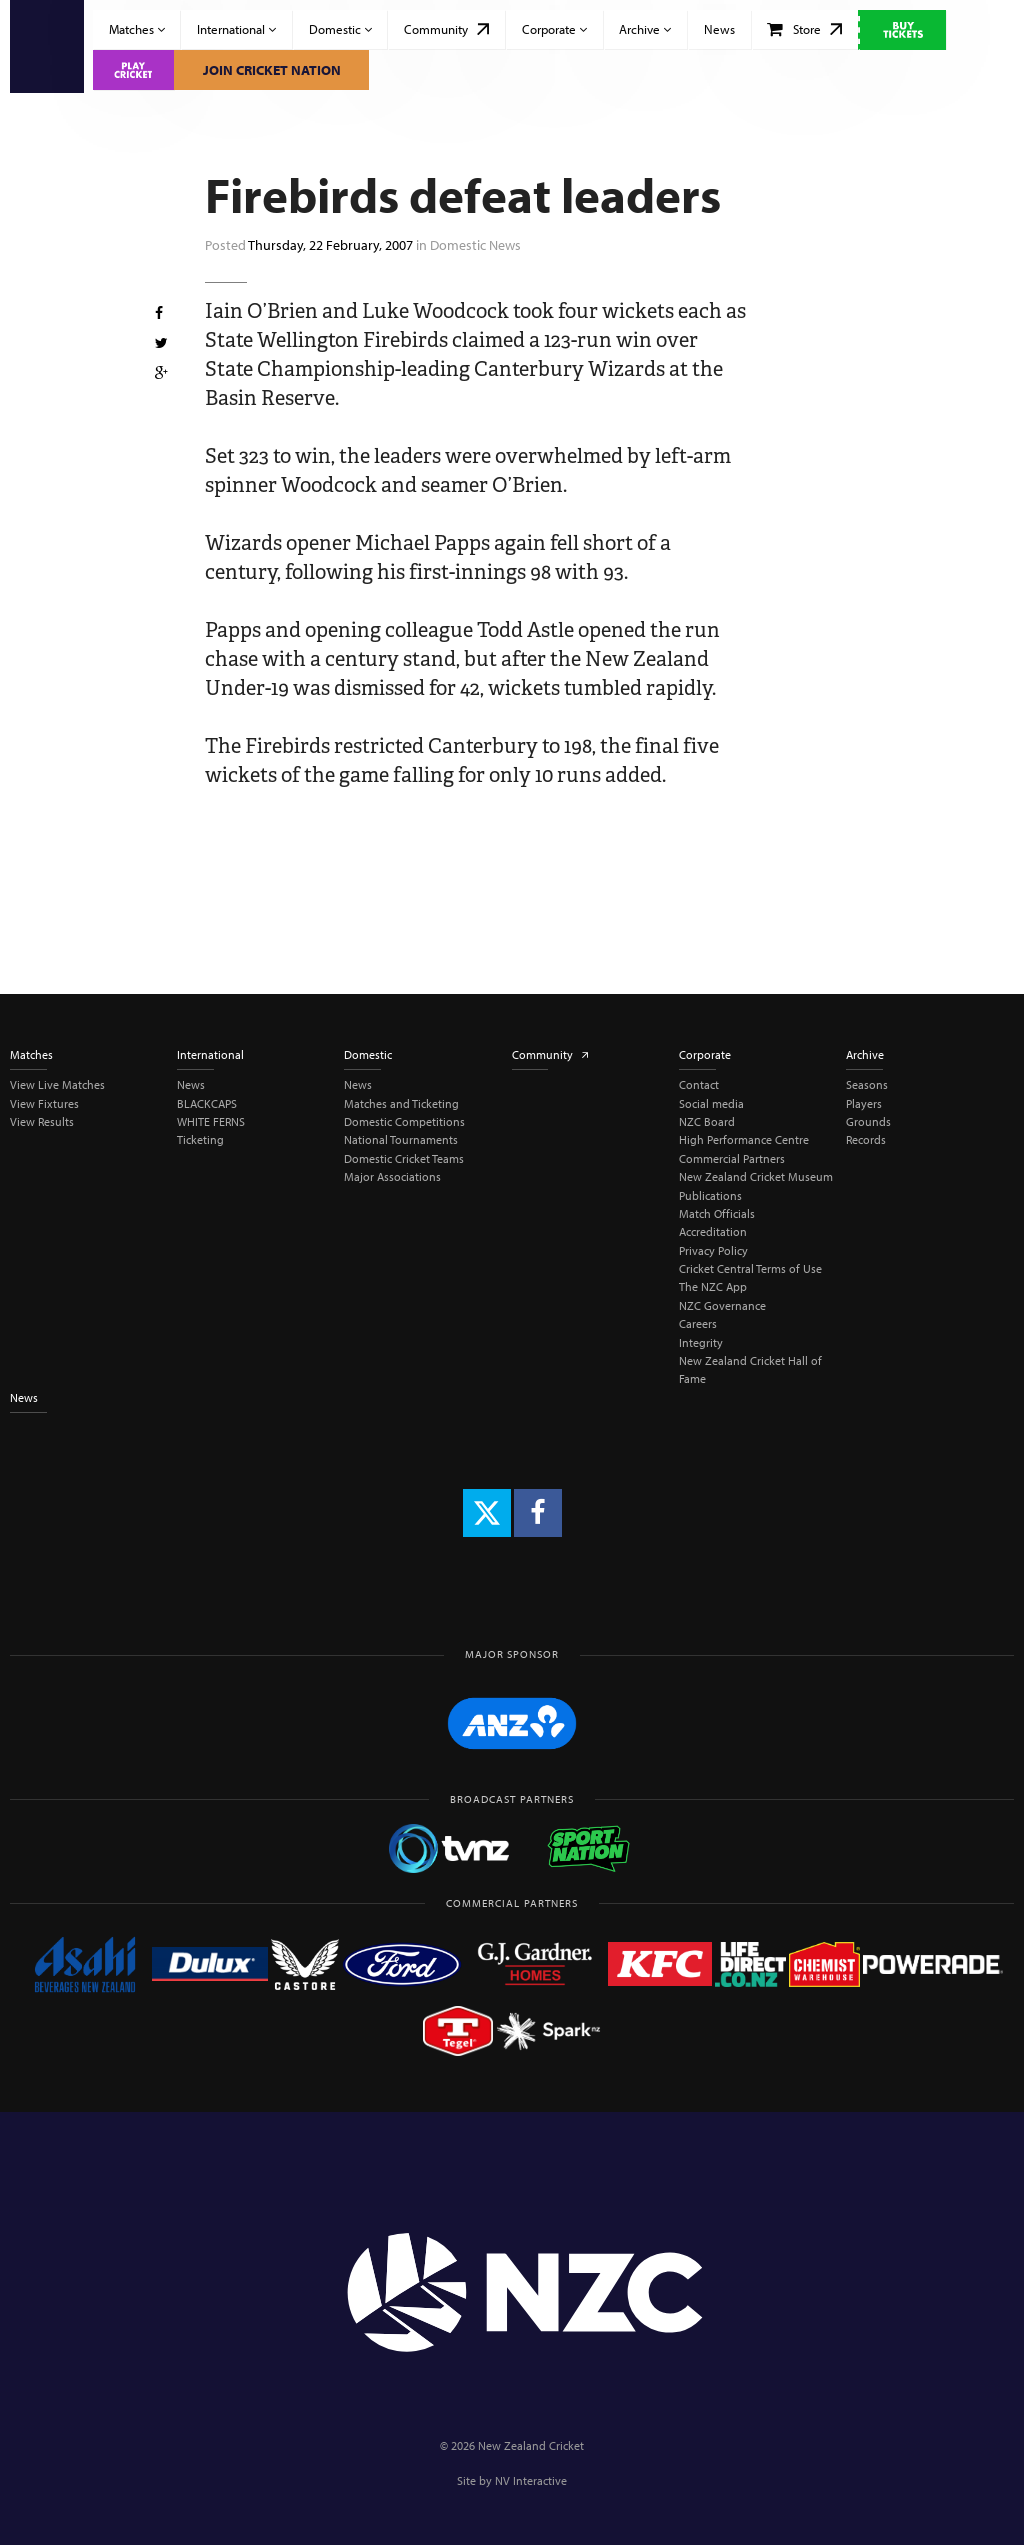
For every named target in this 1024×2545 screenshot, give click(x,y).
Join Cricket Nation (272, 70)
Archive (645, 29)
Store (804, 29)
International (236, 29)
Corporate (554, 29)
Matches (137, 29)
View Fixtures (44, 1103)
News (719, 29)
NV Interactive (531, 2480)
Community (446, 29)
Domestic (340, 29)
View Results (42, 1121)
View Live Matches (57, 1084)
